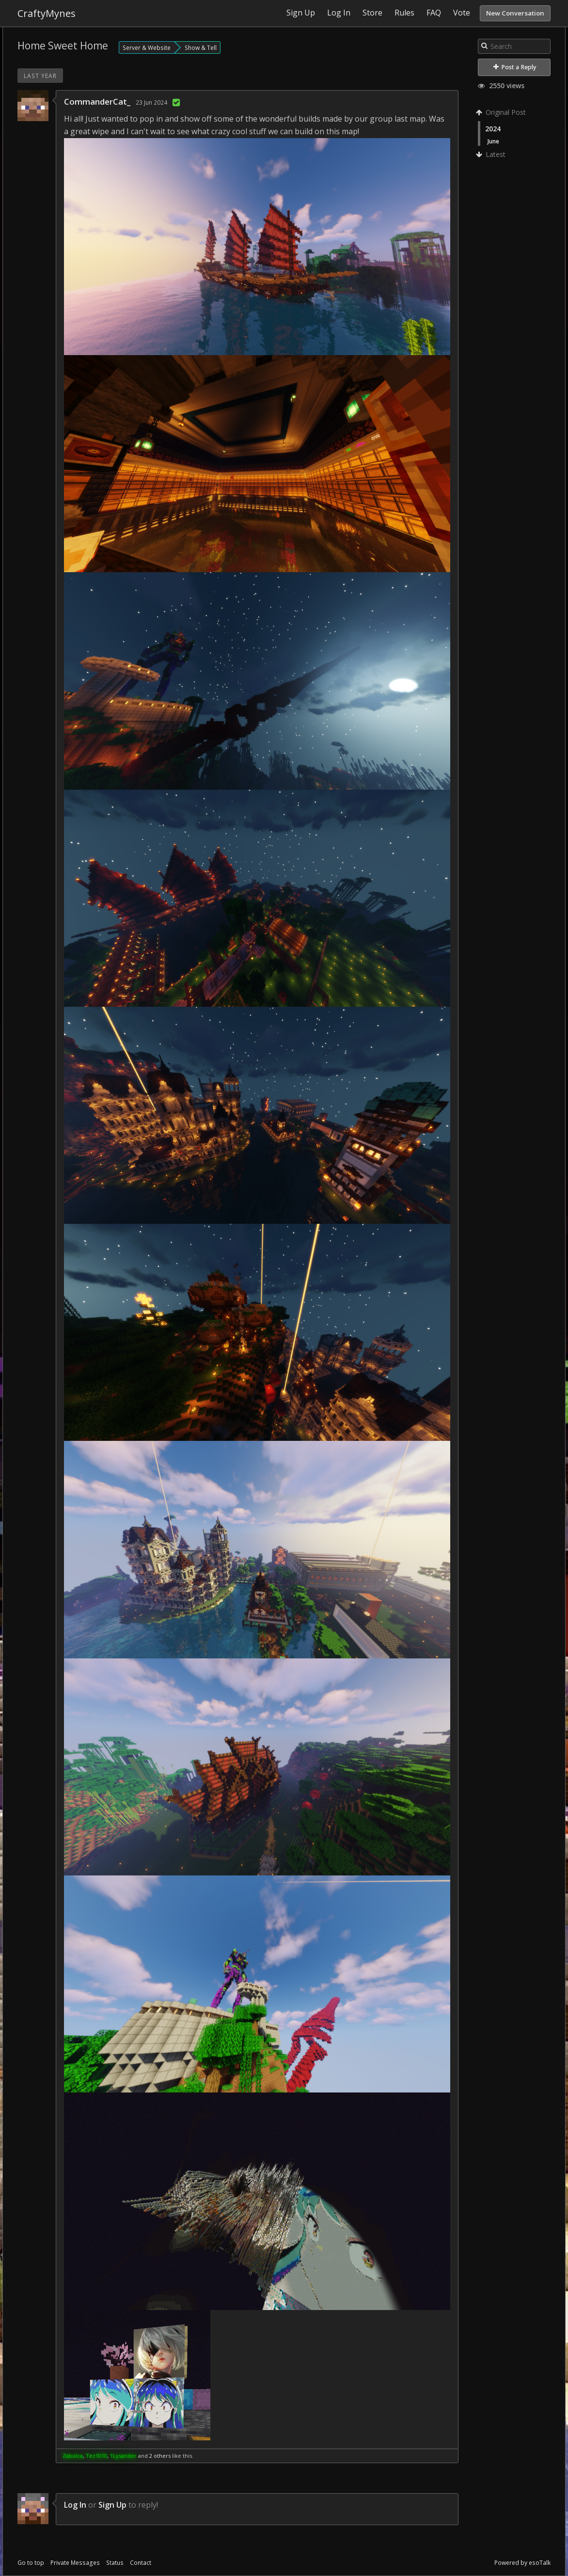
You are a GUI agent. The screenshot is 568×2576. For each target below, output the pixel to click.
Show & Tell (201, 47)
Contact (140, 2563)
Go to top (30, 2563)
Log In (75, 2504)
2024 (493, 128)
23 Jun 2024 (151, 102)
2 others (160, 2455)
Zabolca (73, 2455)
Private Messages (75, 2563)
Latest (491, 154)
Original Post (502, 112)
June (493, 141)
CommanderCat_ (97, 101)
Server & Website (147, 47)
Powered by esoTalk (522, 2563)
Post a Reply (514, 67)
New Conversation (515, 13)
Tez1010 (96, 2455)
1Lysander (123, 2455)
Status (115, 2563)
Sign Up (112, 2504)
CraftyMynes (46, 13)
